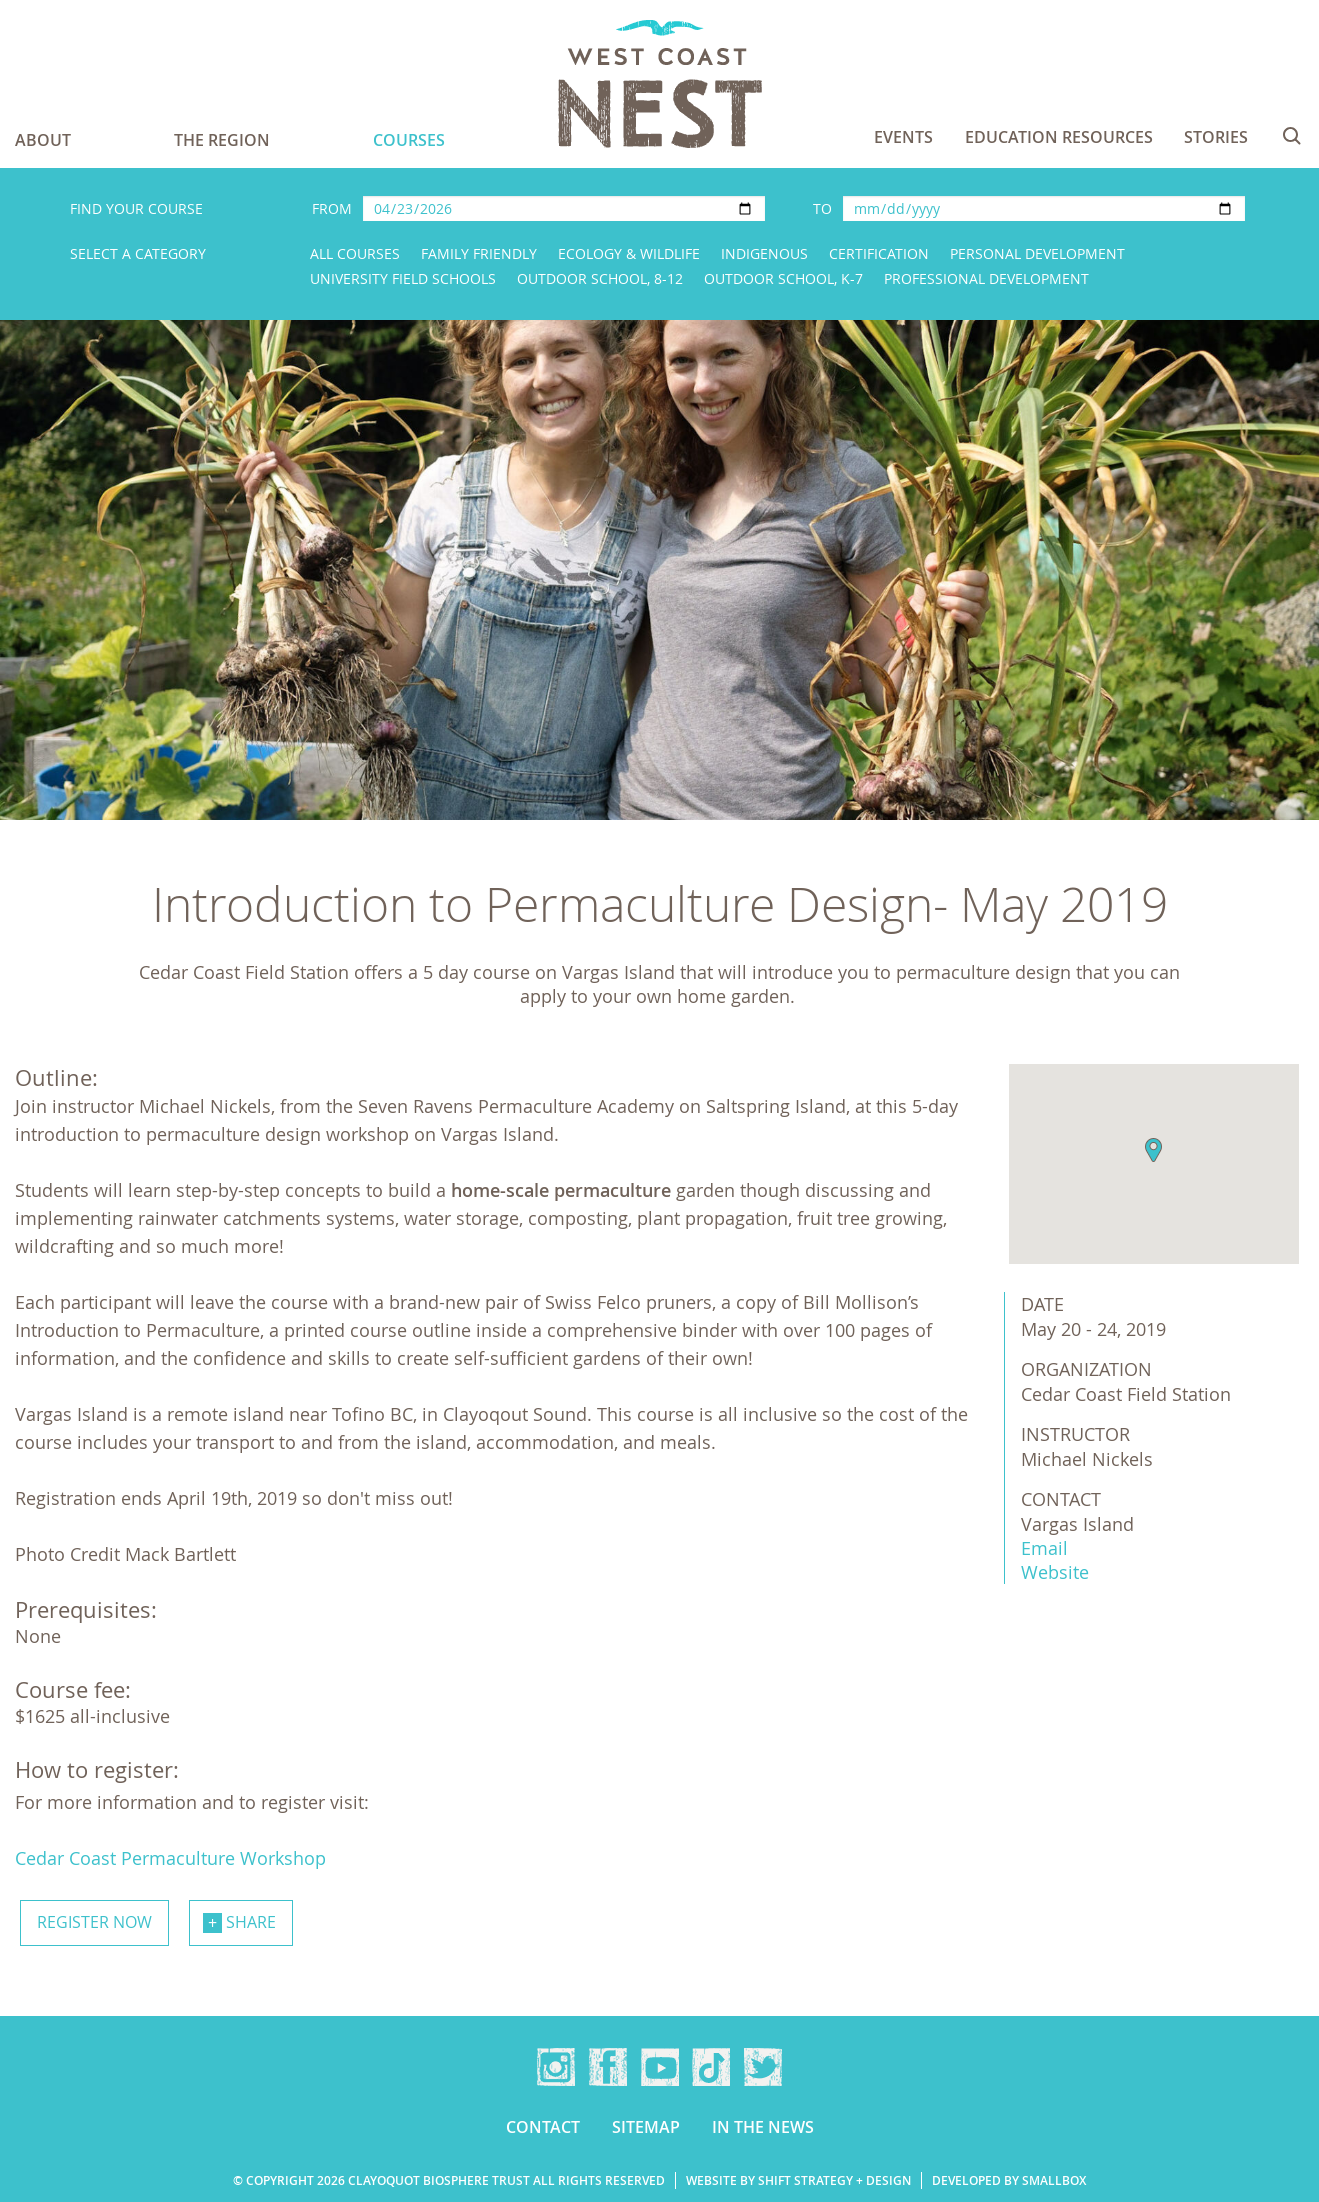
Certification (879, 253)
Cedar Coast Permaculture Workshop (170, 1858)
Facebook (608, 2067)
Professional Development (986, 278)
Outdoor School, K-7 (783, 278)
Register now (94, 1922)
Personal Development (1037, 253)
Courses (409, 140)
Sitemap (646, 2127)
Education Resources (1059, 137)
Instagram (556, 2067)
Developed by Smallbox (1009, 2180)
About (43, 140)
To (822, 208)
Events (903, 137)
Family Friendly (479, 253)
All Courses (355, 253)
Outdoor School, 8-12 (600, 278)
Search (1292, 136)
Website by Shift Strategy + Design (798, 2180)
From (332, 208)
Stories (1216, 137)
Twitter (763, 2067)
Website (1055, 1572)
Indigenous (764, 253)
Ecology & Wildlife (629, 253)
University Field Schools (403, 278)
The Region (222, 140)
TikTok (711, 2067)
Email (1044, 1548)
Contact (543, 2127)
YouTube (660, 2067)
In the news (763, 2127)
